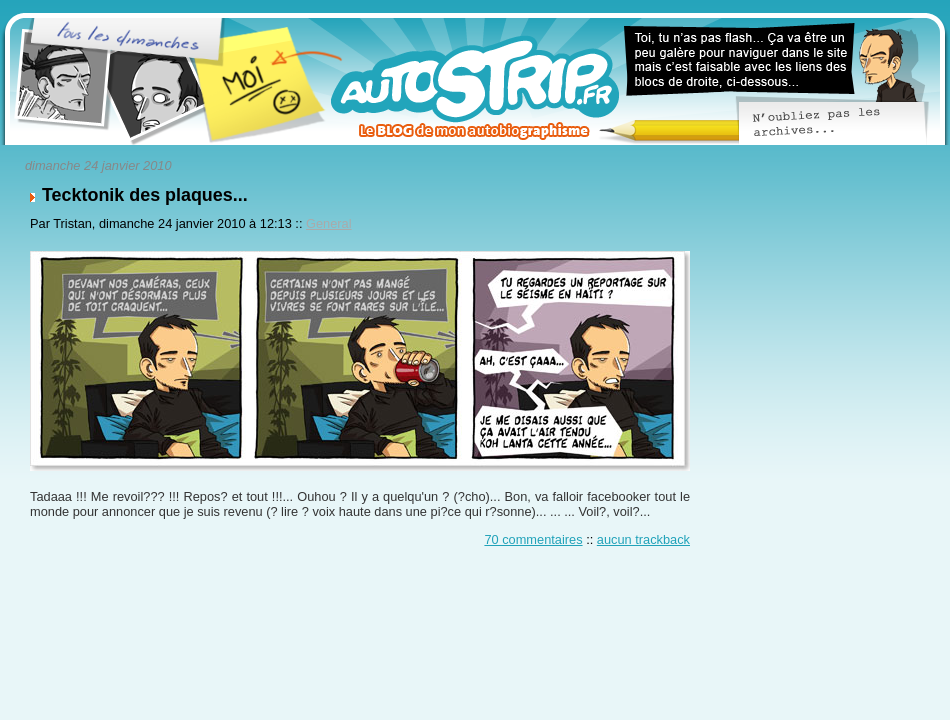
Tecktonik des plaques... (145, 195)
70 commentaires (533, 539)
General (329, 223)
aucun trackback (643, 539)
